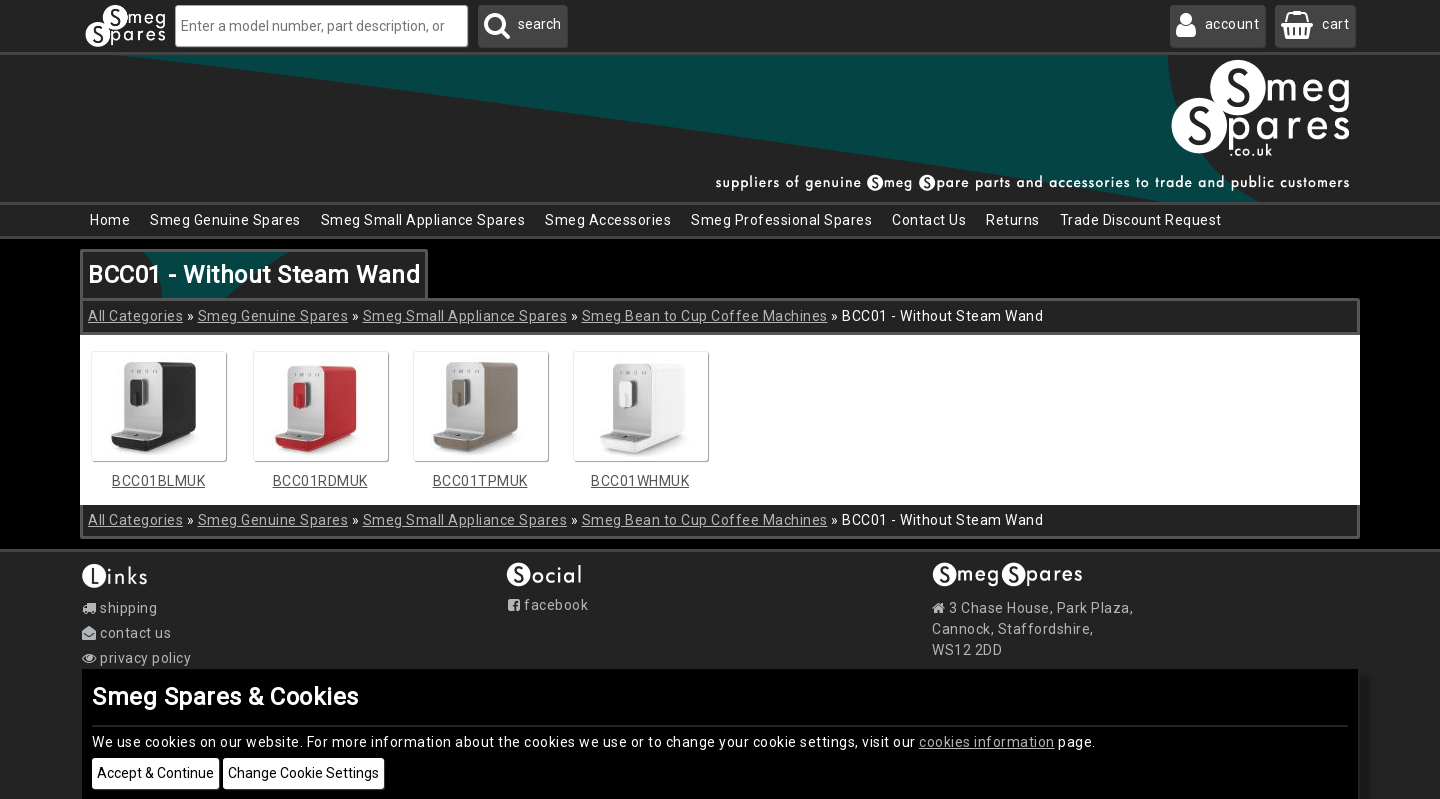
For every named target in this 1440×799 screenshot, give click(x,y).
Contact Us (929, 220)
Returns (1013, 220)
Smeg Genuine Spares (273, 316)
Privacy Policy (136, 658)
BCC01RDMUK (320, 481)
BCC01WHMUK (640, 481)
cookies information (987, 742)
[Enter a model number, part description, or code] (321, 26)
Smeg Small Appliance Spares (465, 316)
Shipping (119, 608)
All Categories (135, 316)
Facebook (548, 605)
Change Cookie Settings (303, 773)
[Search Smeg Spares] (522, 26)
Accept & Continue (155, 773)
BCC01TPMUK (480, 481)
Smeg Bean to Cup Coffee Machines (705, 316)
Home (110, 220)
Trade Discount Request (1141, 220)
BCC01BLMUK (158, 481)
